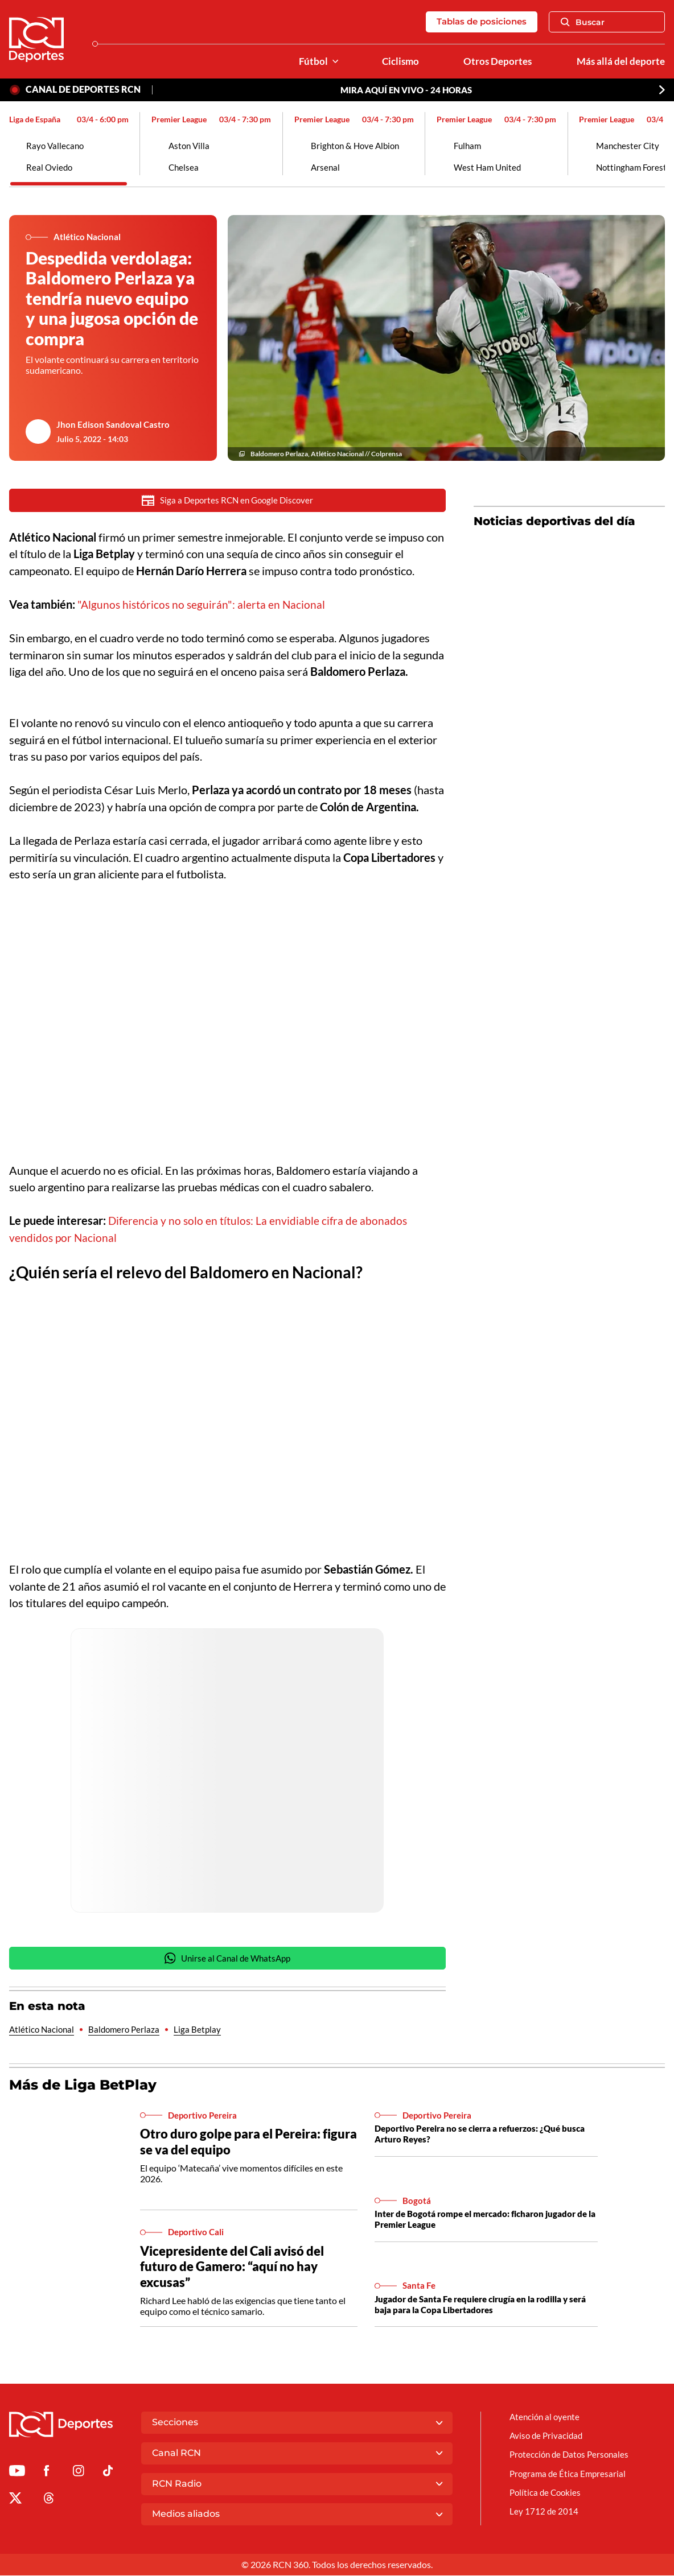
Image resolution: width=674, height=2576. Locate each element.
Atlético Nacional (43, 2031)
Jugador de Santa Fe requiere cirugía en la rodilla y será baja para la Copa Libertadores (479, 2306)
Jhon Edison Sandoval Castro (114, 425)
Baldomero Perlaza (128, 2031)
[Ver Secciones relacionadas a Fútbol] (328, 62)
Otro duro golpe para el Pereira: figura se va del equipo (234, 2144)
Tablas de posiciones (478, 21)
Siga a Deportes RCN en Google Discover (227, 501)
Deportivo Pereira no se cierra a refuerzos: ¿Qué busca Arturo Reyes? (475, 2136)
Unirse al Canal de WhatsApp (228, 1960)
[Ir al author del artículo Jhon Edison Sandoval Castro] (38, 432)
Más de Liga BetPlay (85, 2086)
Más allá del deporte (619, 62)
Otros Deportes (493, 62)
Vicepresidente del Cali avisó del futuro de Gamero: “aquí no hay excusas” (237, 2268)
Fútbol (305, 62)
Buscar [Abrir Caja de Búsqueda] (583, 22)
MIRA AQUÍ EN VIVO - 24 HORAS (406, 90)
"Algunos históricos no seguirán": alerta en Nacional (202, 606)
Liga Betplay (203, 2031)
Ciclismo (394, 62)
